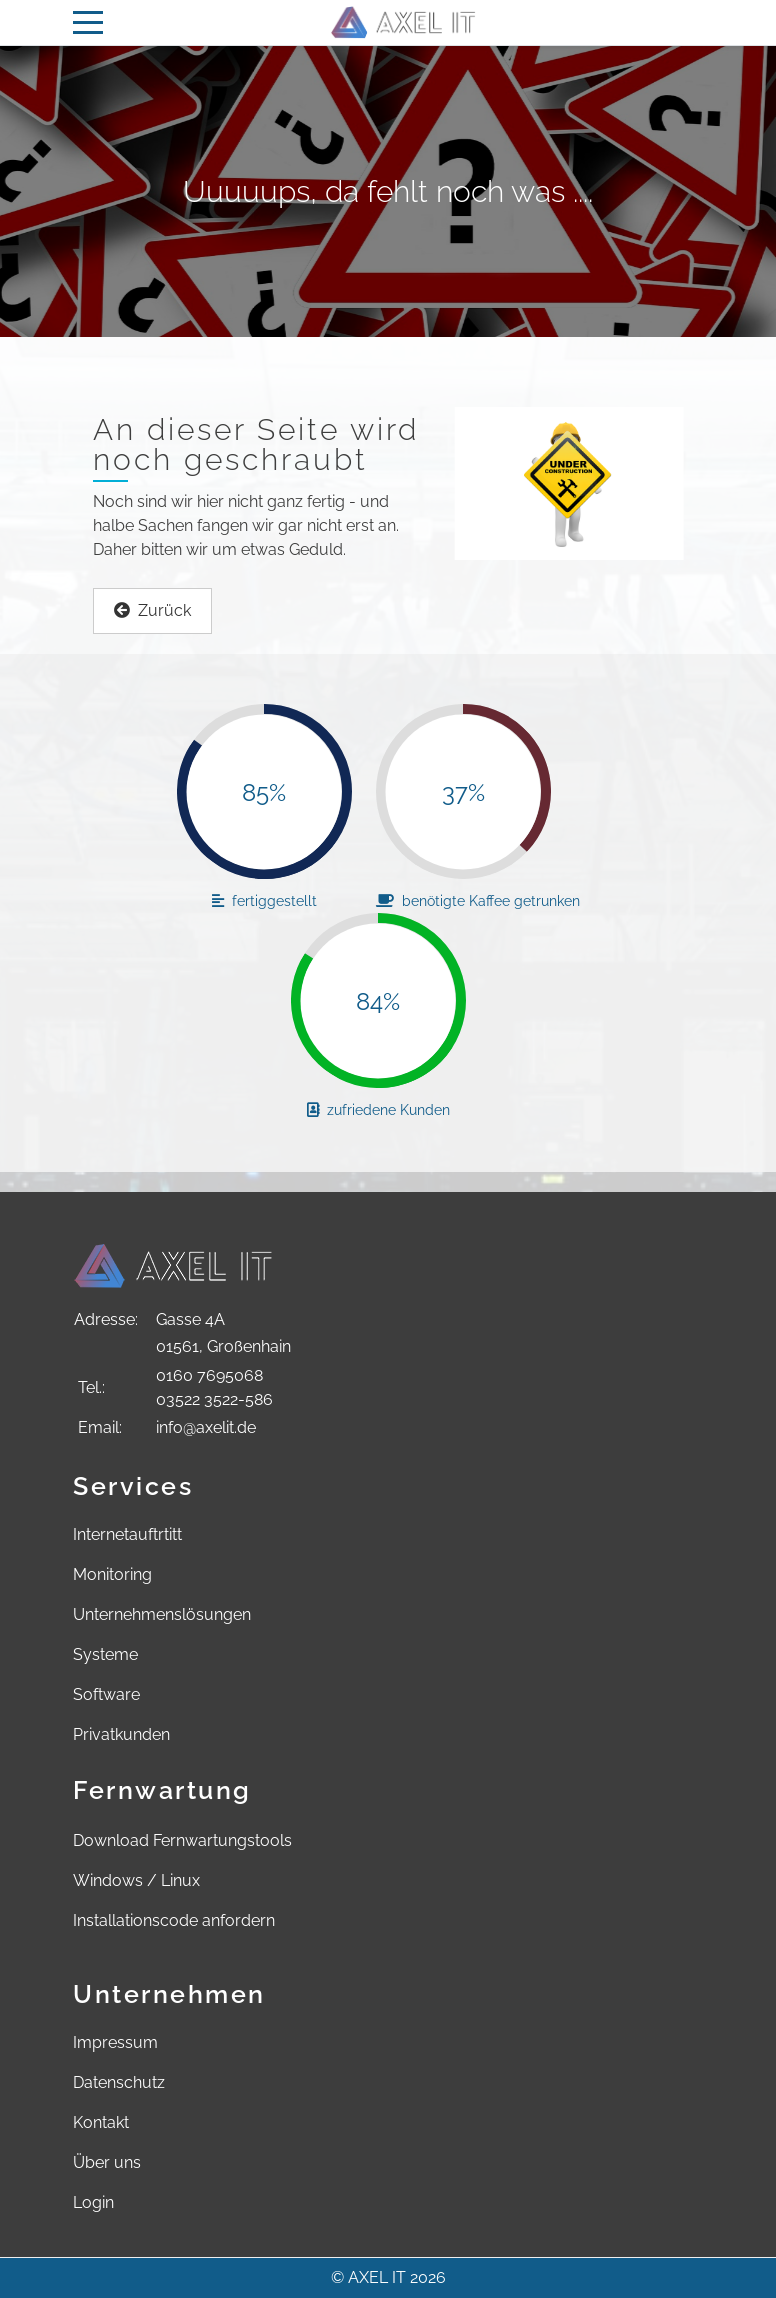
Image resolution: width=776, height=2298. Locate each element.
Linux (180, 1880)
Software (106, 1694)
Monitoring (112, 1574)
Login (93, 2202)
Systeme (105, 1654)
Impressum (115, 2042)
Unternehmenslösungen (162, 1614)
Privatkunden (121, 1734)
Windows (108, 1880)
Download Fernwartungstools (182, 1840)
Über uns (107, 2162)
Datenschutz (119, 2082)
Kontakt (101, 2122)
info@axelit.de (206, 1427)
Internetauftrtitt (127, 1534)
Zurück (152, 610)
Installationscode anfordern (174, 1920)
